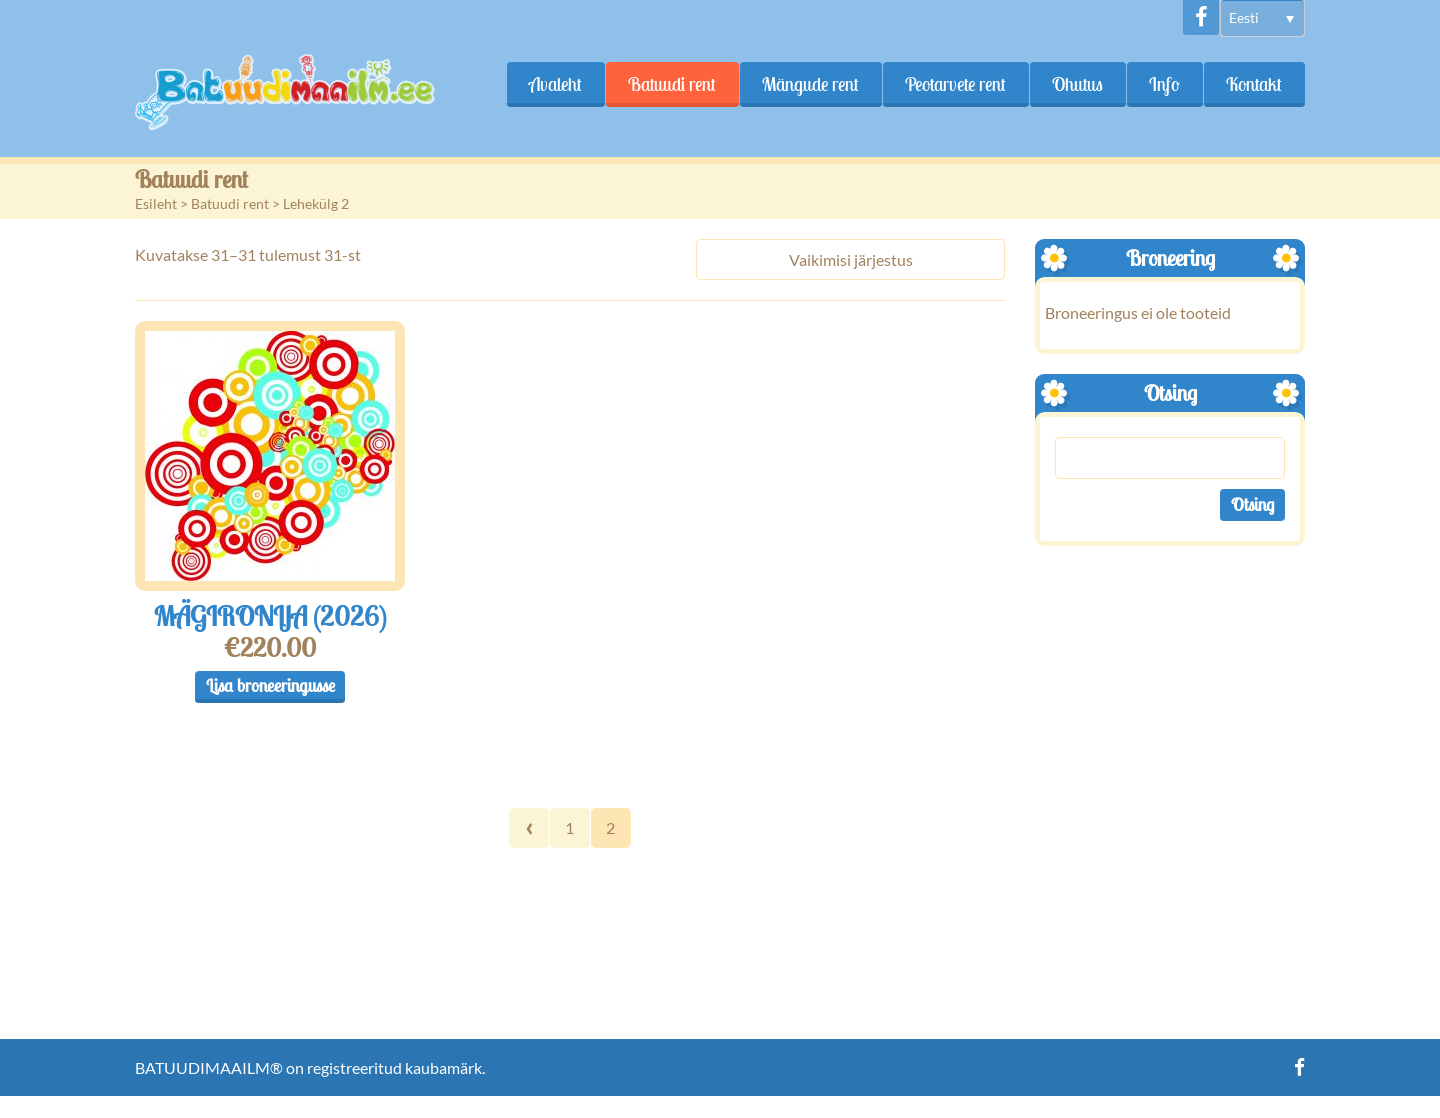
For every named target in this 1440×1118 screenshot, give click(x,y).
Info (1164, 84)
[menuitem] (1262, 18)
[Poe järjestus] (850, 259)
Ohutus (1077, 84)
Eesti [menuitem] (1244, 17)
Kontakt (1254, 84)
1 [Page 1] (569, 827)
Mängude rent (810, 84)
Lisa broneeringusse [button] (270, 685)
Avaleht (555, 84)
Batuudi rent (672, 84)
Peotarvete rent (955, 84)
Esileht (156, 203)
